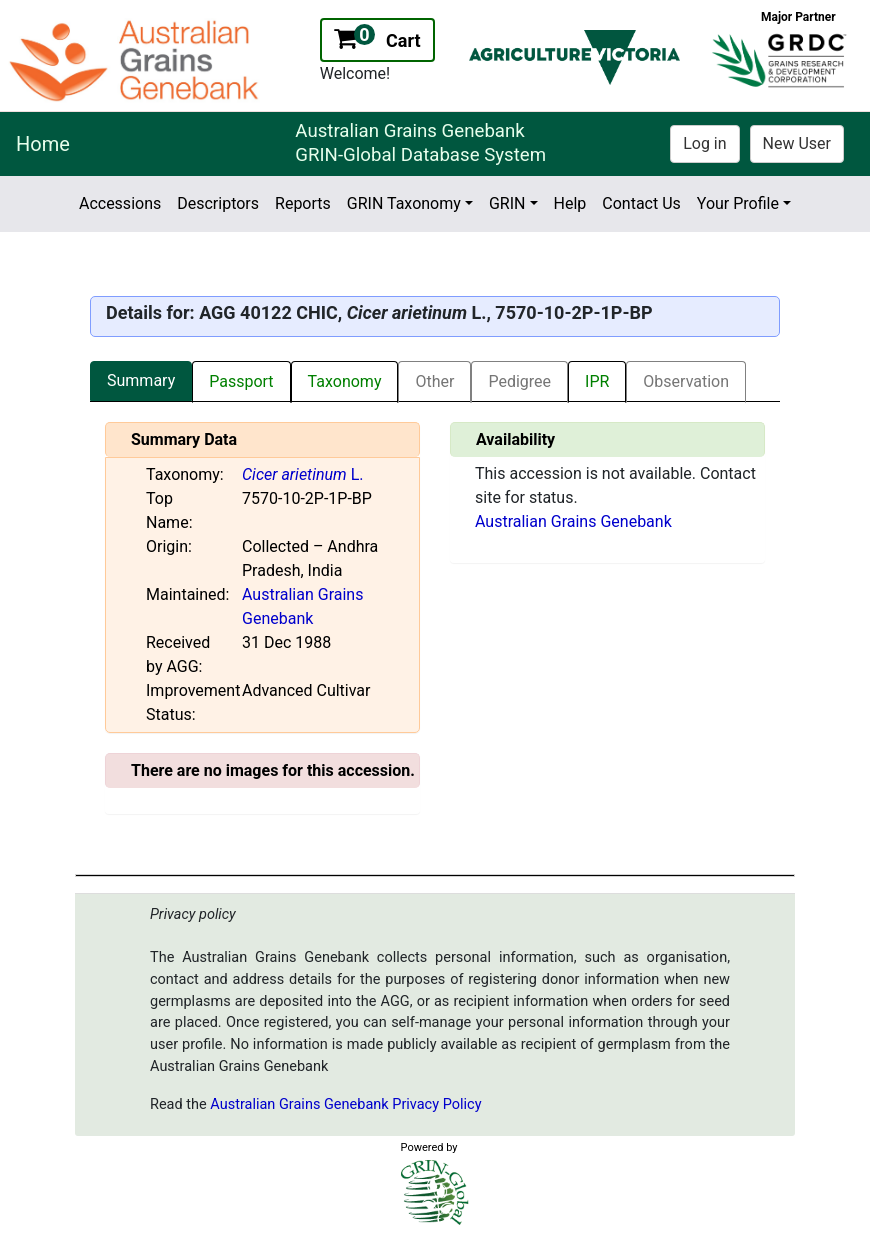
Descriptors (218, 203)
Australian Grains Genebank (573, 521)
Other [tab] (434, 381)
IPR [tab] (597, 381)
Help (570, 203)
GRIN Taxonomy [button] (404, 203)
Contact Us (641, 203)
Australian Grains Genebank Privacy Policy (345, 1104)
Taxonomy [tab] (345, 381)
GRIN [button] (507, 203)
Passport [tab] (241, 381)
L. (303, 474)
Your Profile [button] (738, 203)
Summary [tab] (141, 380)
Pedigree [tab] (519, 381)
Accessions (120, 203)
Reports (303, 203)
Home (43, 144)
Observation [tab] (686, 381)
